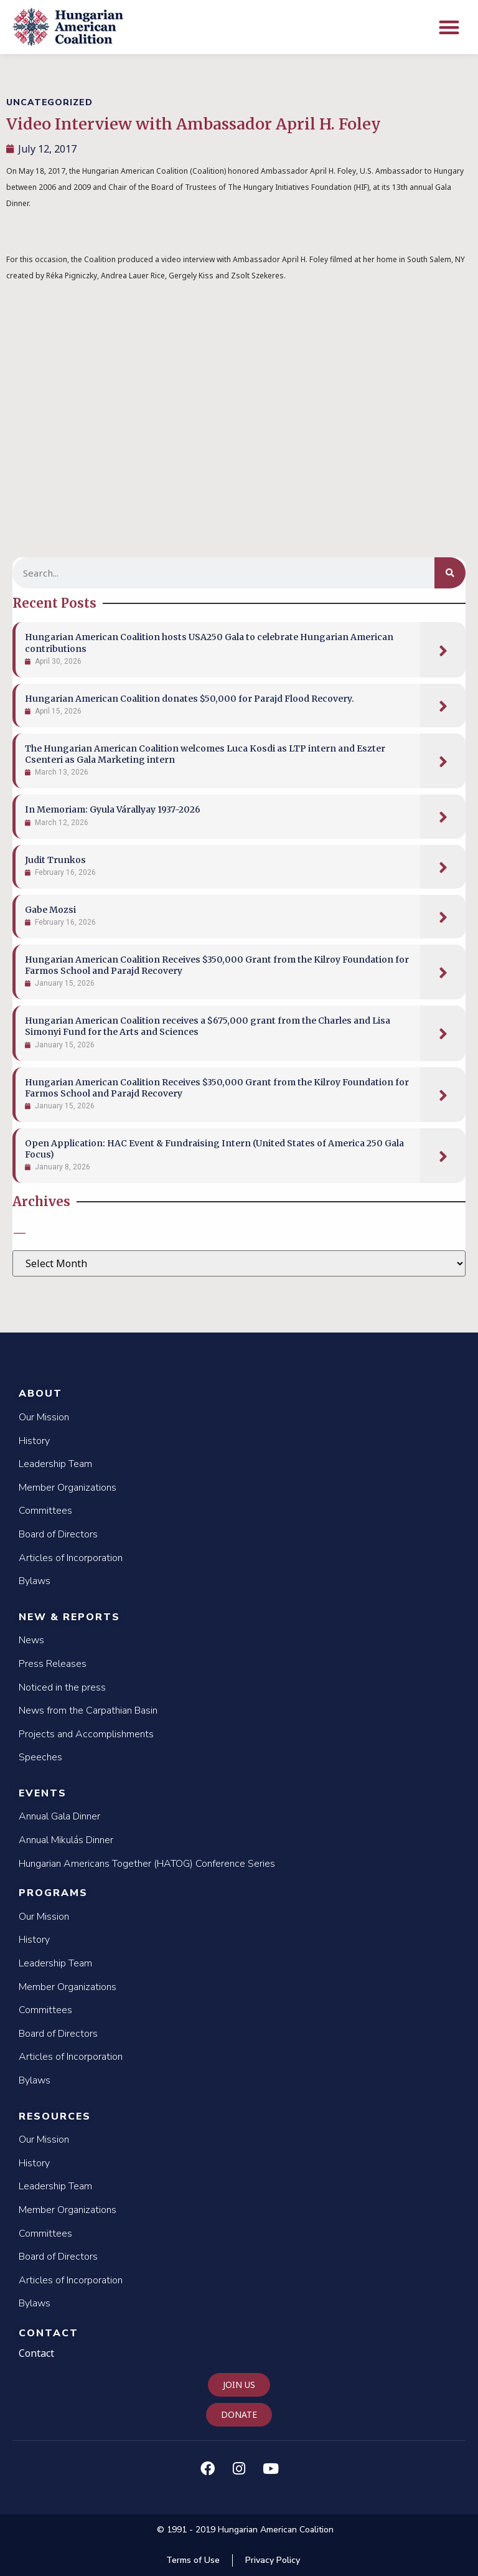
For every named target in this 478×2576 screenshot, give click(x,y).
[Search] (450, 572)
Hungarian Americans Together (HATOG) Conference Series (147, 1864)
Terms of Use (193, 2560)
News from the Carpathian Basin (88, 1710)
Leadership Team (55, 1464)
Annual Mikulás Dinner (66, 1840)
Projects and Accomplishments (86, 1734)
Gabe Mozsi (50, 909)
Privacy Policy (272, 2560)
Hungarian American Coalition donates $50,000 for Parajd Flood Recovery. (189, 698)
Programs (53, 1893)
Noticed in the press (62, 1687)
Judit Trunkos (55, 860)
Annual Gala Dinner (59, 1816)
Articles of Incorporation (71, 1558)
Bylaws (34, 1581)
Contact (48, 2333)
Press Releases (53, 1664)
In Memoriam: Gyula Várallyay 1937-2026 (112, 809)
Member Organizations (67, 1487)
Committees (45, 1510)
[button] (449, 27)
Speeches (40, 1757)
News (31, 1640)
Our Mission (44, 1417)
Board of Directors (58, 1534)
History (34, 1441)
